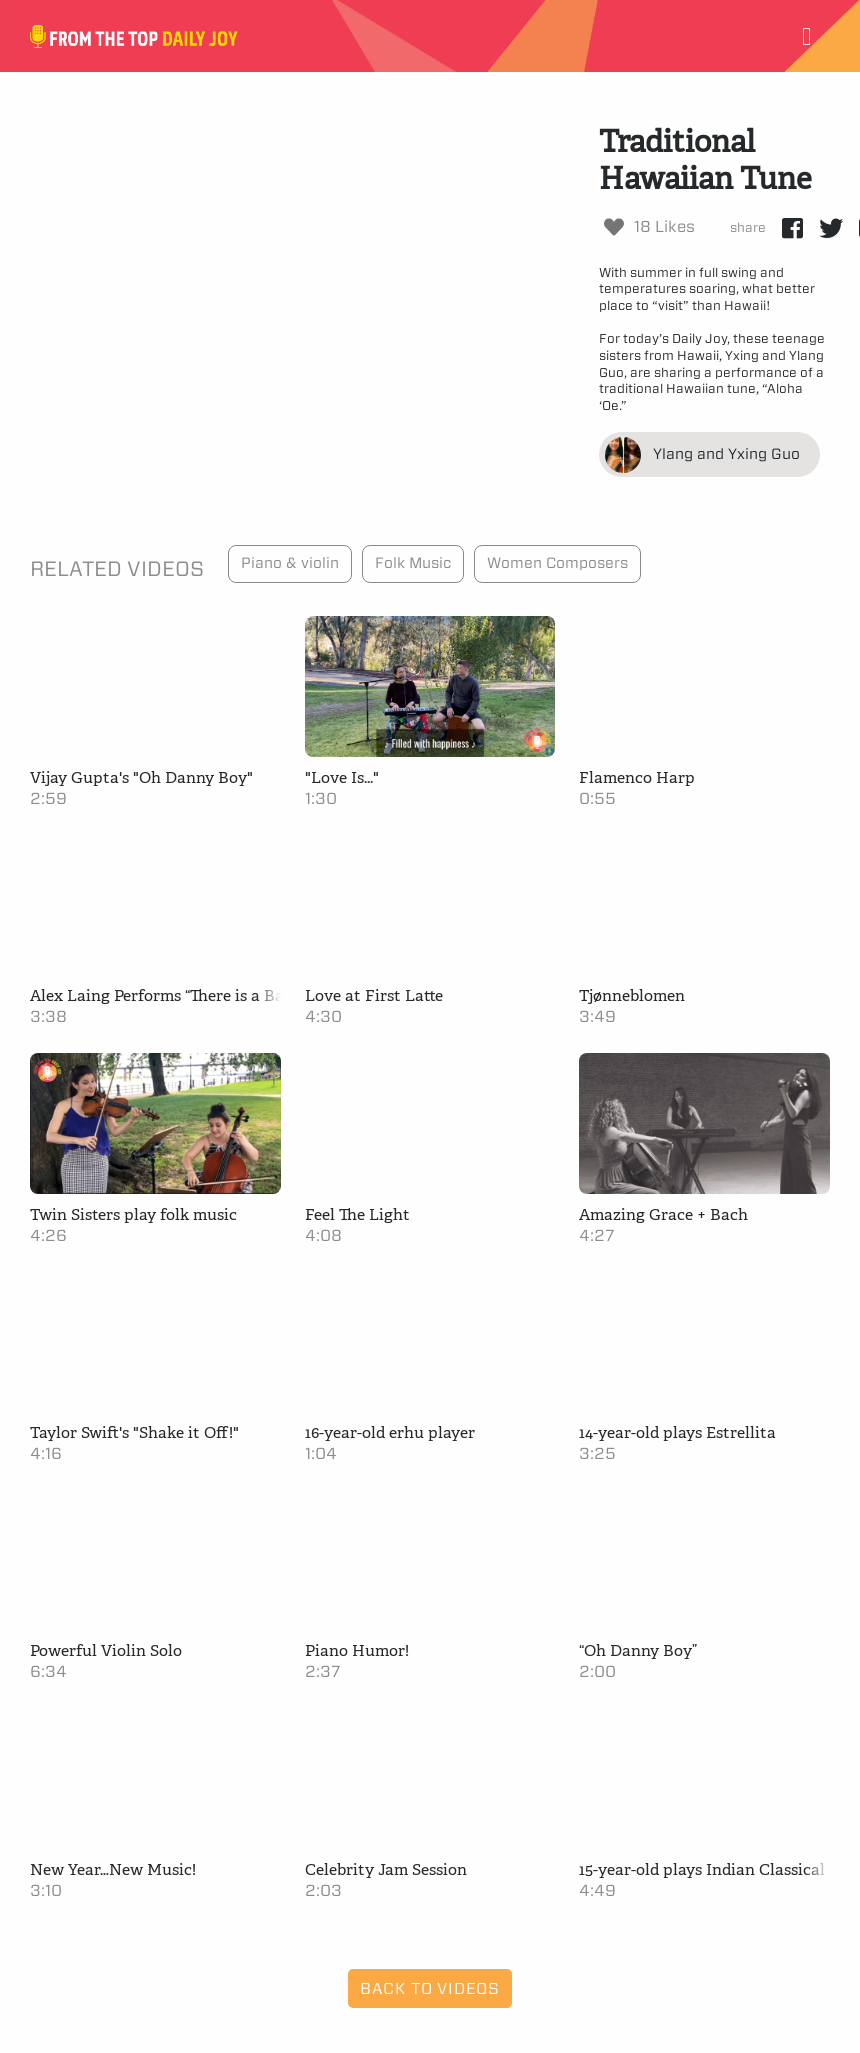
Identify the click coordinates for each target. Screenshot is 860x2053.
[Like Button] (614, 227)
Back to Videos (430, 1988)
